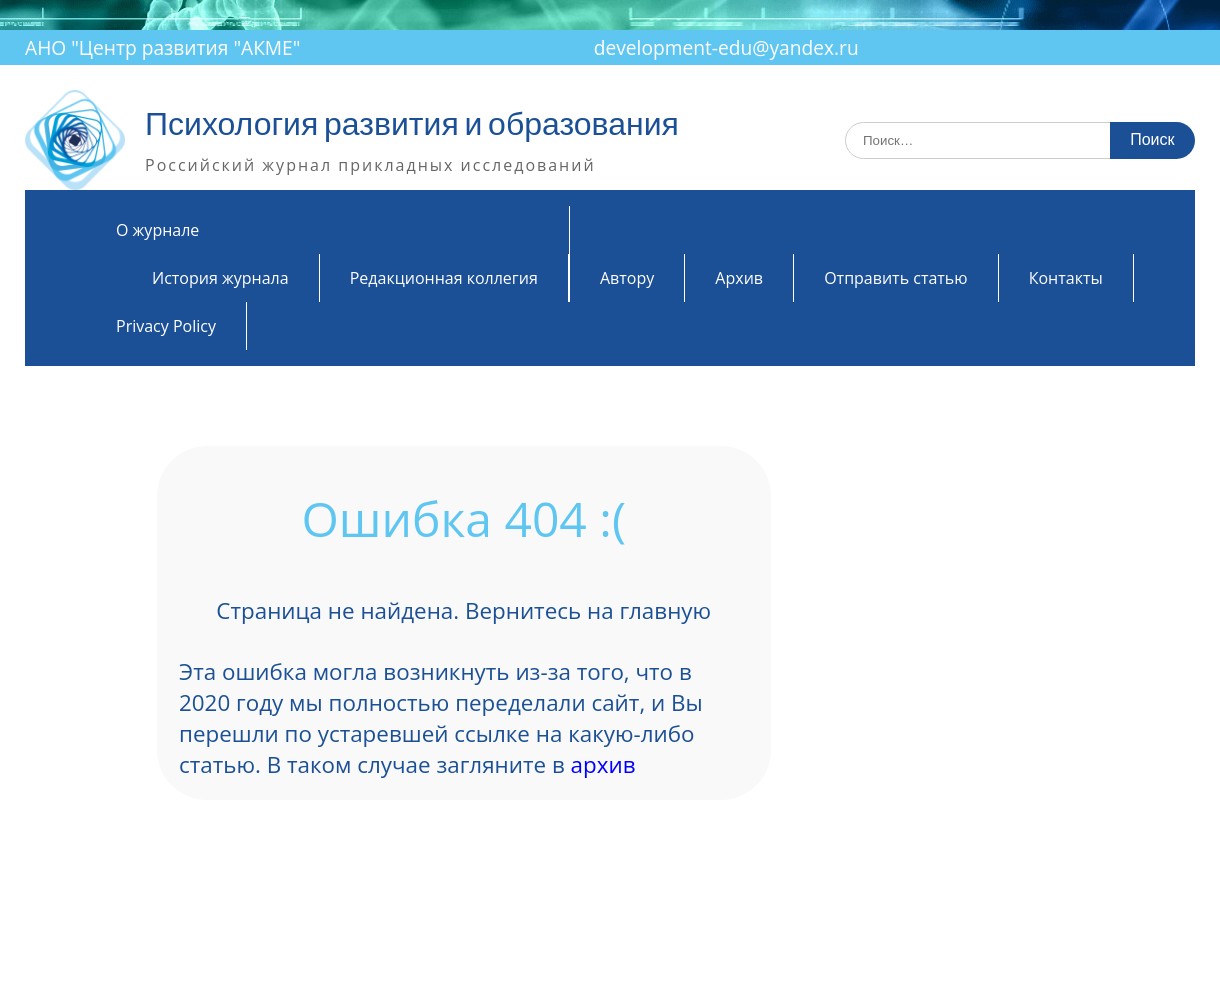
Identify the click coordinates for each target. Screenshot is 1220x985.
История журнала (220, 278)
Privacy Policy (166, 326)
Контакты (1066, 278)
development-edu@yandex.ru (726, 47)
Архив (739, 278)
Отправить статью (895, 278)
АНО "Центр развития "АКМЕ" (162, 47)
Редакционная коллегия (444, 278)
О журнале (157, 230)
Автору (627, 278)
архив (603, 764)
